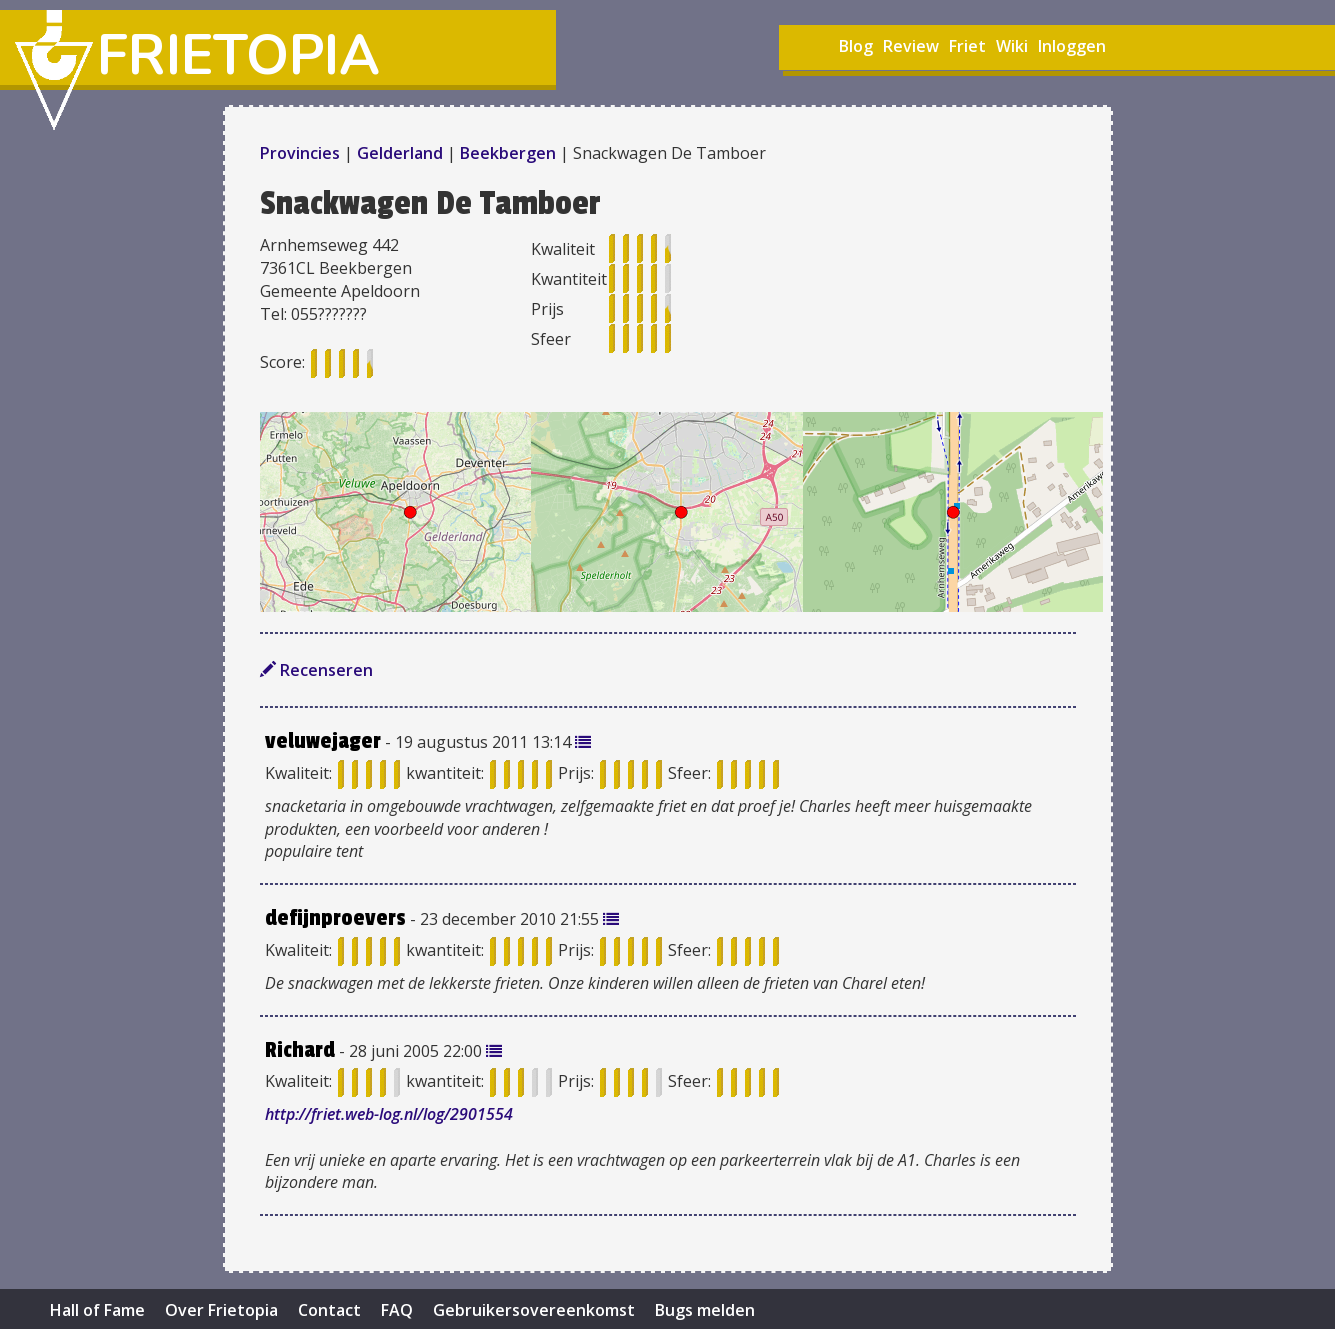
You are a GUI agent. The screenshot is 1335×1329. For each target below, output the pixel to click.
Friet (967, 46)
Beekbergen (508, 153)
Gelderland (400, 153)
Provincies (302, 153)
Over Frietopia (221, 1310)
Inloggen (1072, 46)
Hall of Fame (97, 1310)
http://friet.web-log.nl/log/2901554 (389, 1114)
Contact (329, 1310)
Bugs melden (705, 1310)
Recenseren (316, 670)
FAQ (397, 1310)
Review (911, 46)
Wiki (1012, 46)
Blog (856, 46)
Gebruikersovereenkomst (534, 1310)
